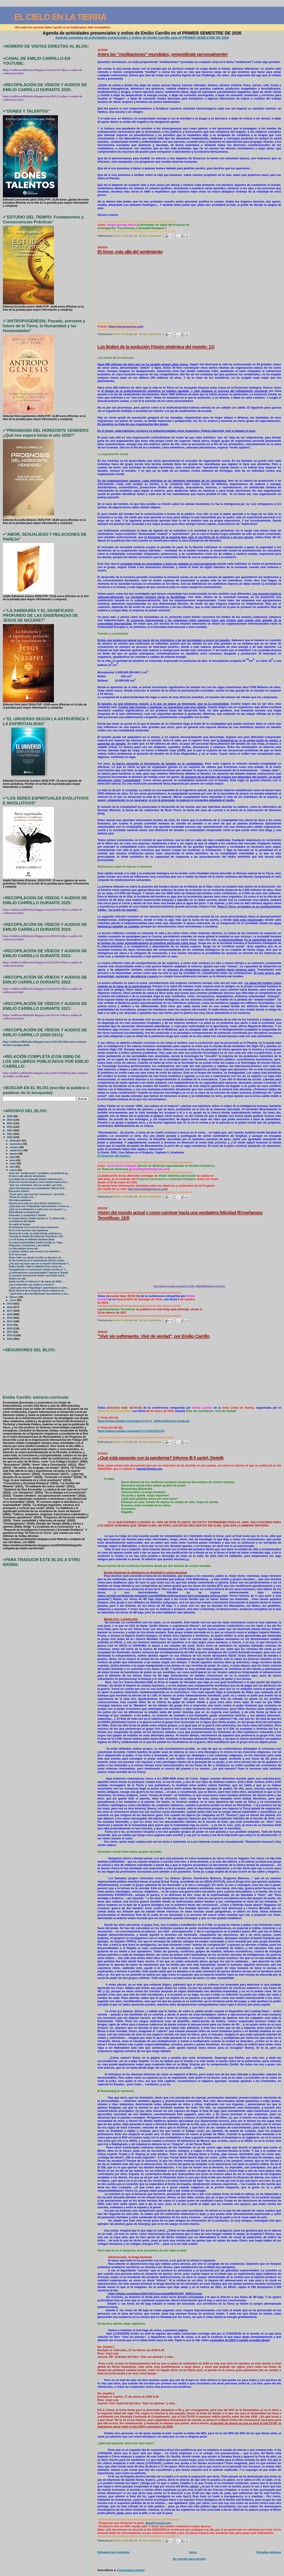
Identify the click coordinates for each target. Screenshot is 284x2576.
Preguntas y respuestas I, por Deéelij (29, 1245)
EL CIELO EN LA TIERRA (60, 17)
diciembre (16, 1140)
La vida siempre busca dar (23, 1248)
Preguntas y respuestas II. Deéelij (27, 1215)
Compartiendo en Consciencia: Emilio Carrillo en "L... (38, 1269)
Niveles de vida (17, 1278)
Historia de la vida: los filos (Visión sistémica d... (36, 1203)
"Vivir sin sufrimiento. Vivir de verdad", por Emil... (36, 1185)
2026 (10, 1116)
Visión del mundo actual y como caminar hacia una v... (39, 1182)
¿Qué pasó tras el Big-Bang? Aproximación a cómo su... (40, 1206)
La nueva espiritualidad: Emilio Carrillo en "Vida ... (36, 1242)
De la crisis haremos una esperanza (28, 1230)
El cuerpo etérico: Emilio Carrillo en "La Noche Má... (37, 1218)
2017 (10, 1310)
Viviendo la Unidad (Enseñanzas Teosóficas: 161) (36, 1236)
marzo (14, 1170)
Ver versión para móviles (189, 2558)
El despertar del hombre (113, 1155)
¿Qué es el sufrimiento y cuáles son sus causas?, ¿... (38, 1209)
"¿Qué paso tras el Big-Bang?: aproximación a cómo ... (39, 1288)
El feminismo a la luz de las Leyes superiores (34, 1227)
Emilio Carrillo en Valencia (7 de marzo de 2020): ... (37, 1281)
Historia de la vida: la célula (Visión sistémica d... (36, 1233)
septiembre (16, 1150)
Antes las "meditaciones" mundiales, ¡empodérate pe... (39, 1173)
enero (13, 1300)
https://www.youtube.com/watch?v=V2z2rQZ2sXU (131, 1431)
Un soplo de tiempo (19, 1224)
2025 (10, 1119)
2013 (10, 1324)
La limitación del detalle (22, 1221)
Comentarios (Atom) (131, 2570)
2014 (10, 1321)
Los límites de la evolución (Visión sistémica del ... (37, 1179)
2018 (10, 1307)
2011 (10, 1331)
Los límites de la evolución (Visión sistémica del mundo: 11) (155, 346)
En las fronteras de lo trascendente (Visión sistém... (37, 1260)
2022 (10, 1130)
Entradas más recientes (113, 2552)
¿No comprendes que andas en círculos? (31, 1284)
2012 (10, 1328)
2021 (10, 1133)
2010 (10, 1335)
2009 (10, 1338)
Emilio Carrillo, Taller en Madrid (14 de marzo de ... (36, 1266)
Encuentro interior (19, 1191)
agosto (14, 1153)
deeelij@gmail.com (158, 2523)
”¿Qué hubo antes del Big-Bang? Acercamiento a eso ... (40, 1294)
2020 (10, 1137)
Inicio (193, 2552)
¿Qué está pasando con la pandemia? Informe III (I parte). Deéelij (160, 1457)
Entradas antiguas (268, 2552)
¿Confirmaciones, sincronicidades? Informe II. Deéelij (38, 1272)
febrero (14, 1297)
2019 (10, 1303)
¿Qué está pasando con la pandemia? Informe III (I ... (38, 1188)
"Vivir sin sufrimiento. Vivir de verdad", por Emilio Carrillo (153, 1336)
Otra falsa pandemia (20, 1200)
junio (13, 1160)
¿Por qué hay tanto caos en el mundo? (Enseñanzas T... (39, 1263)
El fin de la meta (18, 1254)
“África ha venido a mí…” (23, 1197)
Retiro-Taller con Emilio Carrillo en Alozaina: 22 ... (36, 1257)
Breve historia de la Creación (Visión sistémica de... (37, 1290)
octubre (14, 1147)
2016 (10, 1314)
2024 (10, 1123)
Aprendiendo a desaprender (24, 1212)
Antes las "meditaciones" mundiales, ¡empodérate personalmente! (162, 54)
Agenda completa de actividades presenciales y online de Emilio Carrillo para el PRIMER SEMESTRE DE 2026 (142, 37)
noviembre (16, 1144)
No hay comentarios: (151, 236)
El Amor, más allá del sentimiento (129, 251)
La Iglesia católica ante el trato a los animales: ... (35, 1251)
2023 (10, 1126)
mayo (13, 1163)
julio (12, 1157)
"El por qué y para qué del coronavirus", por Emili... (37, 1194)
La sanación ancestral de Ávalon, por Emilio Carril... (37, 1275)
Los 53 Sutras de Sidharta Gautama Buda (31, 1239)
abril (12, 1166)
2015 (10, 1317)
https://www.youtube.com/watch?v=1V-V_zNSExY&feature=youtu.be (143, 1421)
